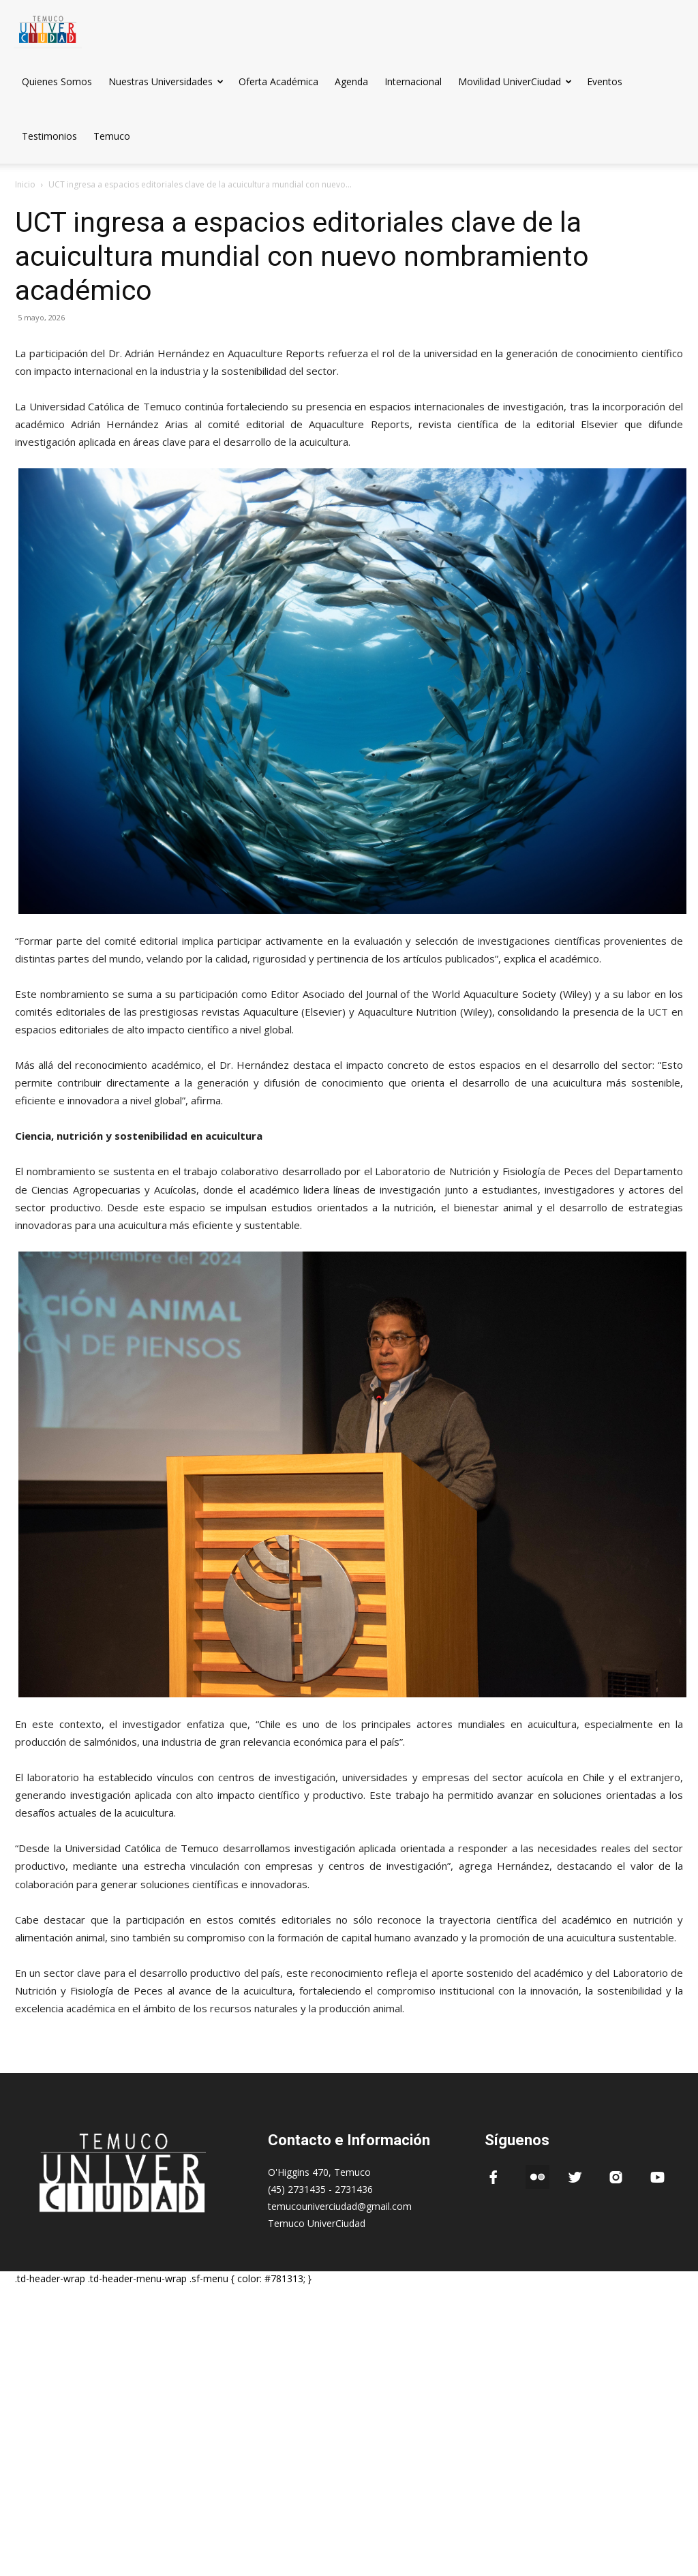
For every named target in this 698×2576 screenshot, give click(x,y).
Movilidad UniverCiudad (515, 81)
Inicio (25, 184)
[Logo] (48, 26)
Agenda (351, 81)
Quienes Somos (57, 81)
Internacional (413, 81)
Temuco (111, 136)
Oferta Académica (278, 81)
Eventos (604, 81)
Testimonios (49, 136)
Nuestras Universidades (166, 81)
